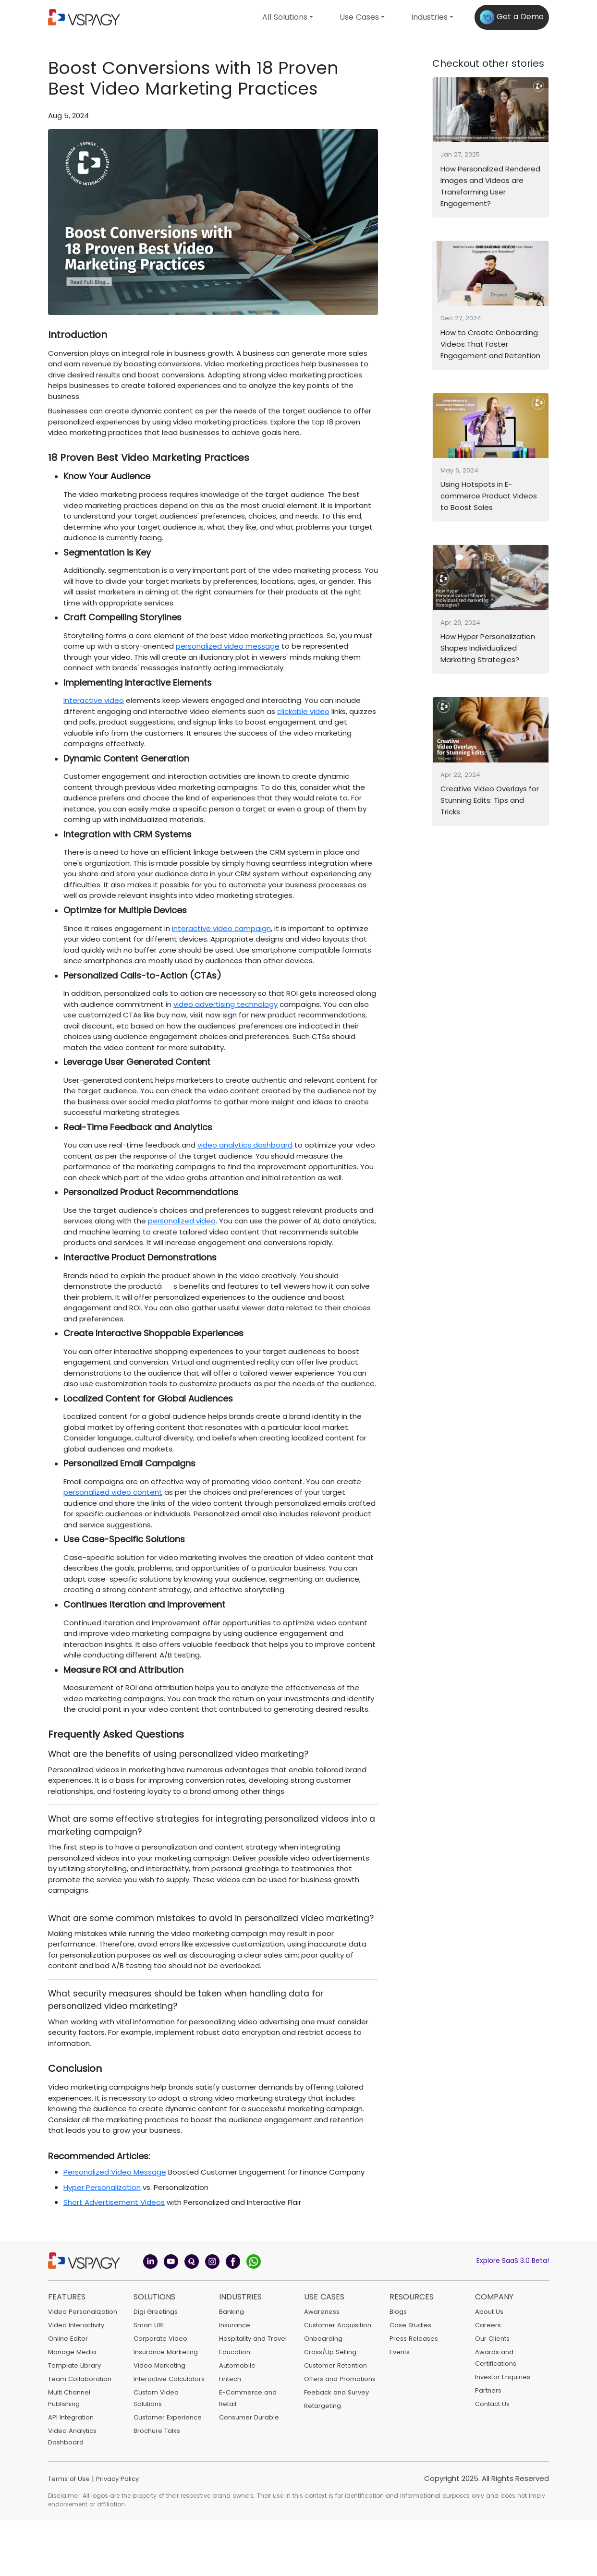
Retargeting (322, 2405)
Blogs (398, 2311)
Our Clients (492, 2338)
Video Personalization (82, 2311)
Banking (231, 2311)
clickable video (303, 711)
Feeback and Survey (336, 2392)
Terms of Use (69, 2478)
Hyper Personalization (102, 2187)
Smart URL (149, 2325)
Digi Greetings (156, 2311)
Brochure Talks (157, 2430)
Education (234, 2352)
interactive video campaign (221, 928)
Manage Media (72, 2352)
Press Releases (414, 2338)
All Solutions (284, 17)
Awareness (322, 2311)
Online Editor (68, 2338)
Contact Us (492, 2403)
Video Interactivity (76, 2325)
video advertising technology (225, 1004)
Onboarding (323, 2338)
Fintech (230, 2378)
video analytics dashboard (244, 1145)
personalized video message (228, 646)
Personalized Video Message (114, 2172)
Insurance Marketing (166, 2352)
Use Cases (359, 17)
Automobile (237, 2365)
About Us (489, 2311)
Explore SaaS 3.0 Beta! (512, 2260)
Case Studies (410, 2325)
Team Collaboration (79, 2378)
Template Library (74, 2365)
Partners (488, 2390)
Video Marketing (159, 2365)
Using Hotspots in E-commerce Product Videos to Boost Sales (488, 495)
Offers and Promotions (340, 2378)
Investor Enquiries (502, 2377)
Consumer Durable (249, 2417)
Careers (488, 2325)
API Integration (71, 2417)
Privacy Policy (117, 2478)
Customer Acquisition (337, 2325)
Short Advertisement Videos (114, 2202)
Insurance (234, 2325)
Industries (429, 17)
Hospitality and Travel (253, 2338)
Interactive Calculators (169, 2378)
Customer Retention (335, 2365)
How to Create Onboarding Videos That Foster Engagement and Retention (490, 344)
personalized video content (112, 1492)
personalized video (182, 1221)
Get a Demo (512, 17)
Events (400, 2352)
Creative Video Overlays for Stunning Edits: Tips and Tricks (489, 800)
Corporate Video (160, 2338)
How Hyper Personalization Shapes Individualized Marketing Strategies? (487, 648)
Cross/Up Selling (330, 2352)
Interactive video (93, 700)
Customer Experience (168, 2417)
